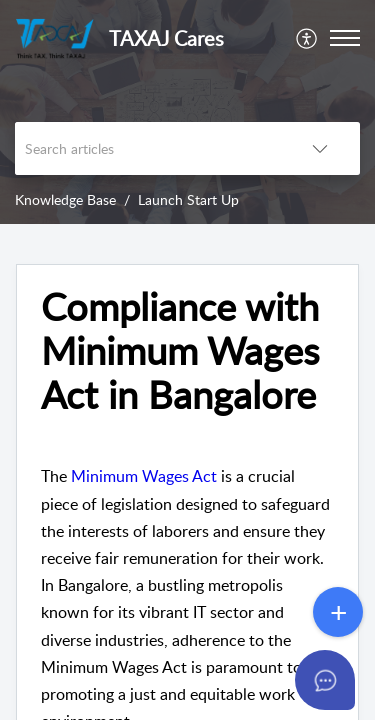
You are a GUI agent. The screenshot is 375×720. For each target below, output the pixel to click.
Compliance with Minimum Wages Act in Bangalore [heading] (180, 350)
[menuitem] (307, 38)
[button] (307, 38)
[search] (147, 148)
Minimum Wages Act (144, 476)
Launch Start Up (188, 199)
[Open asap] (335, 680)
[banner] (187, 112)
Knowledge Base (65, 199)
